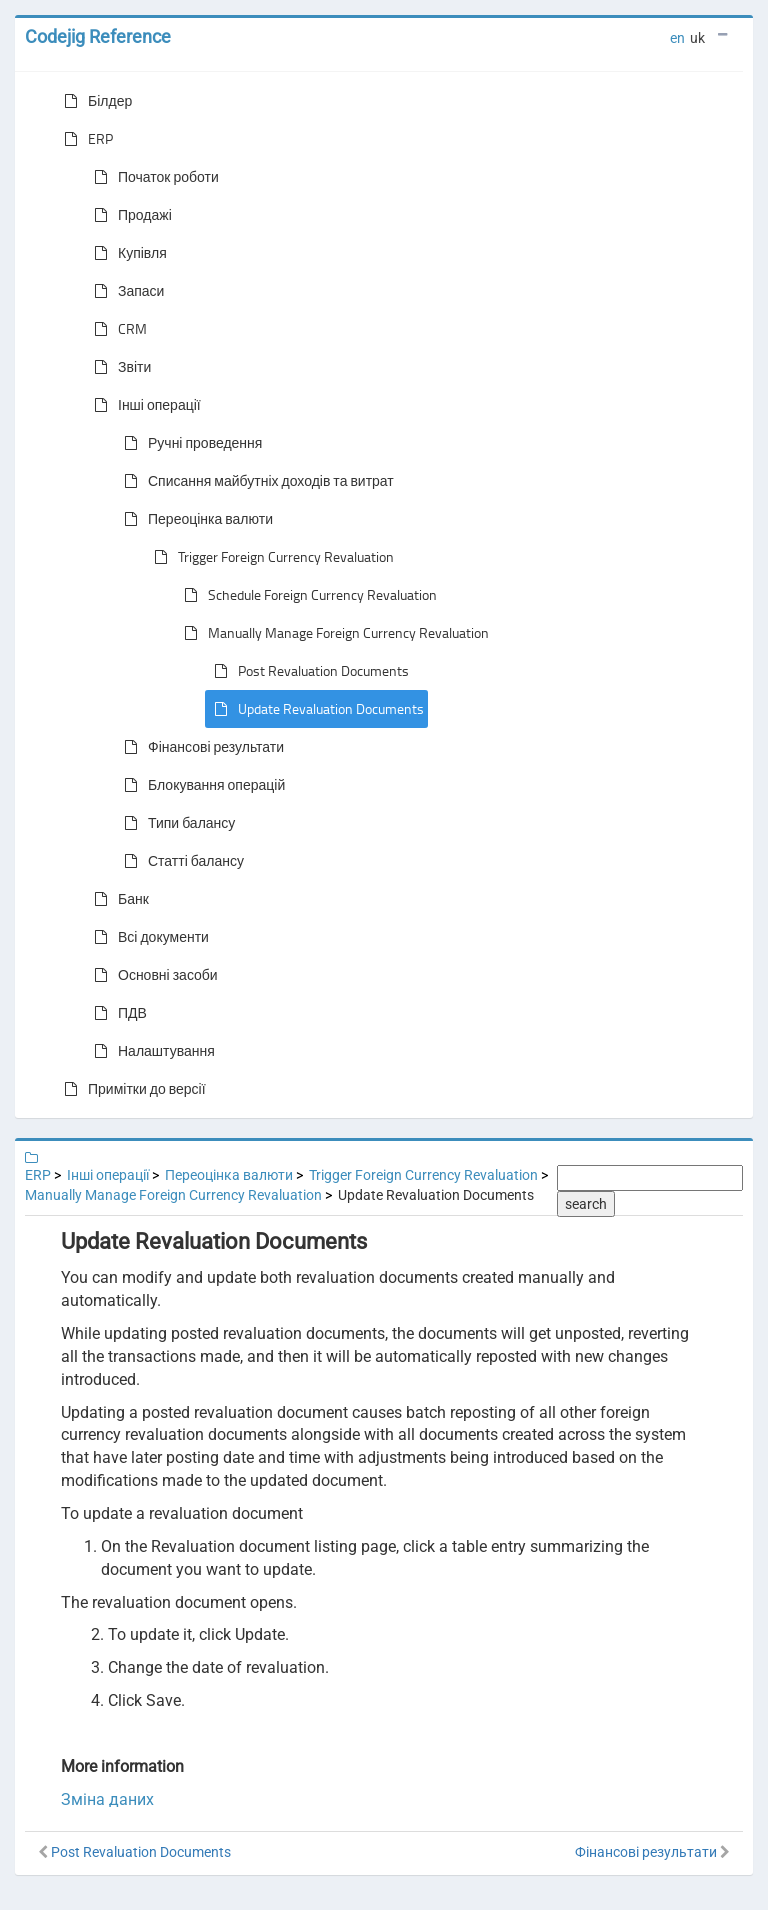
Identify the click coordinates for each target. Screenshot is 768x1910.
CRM (116, 329)
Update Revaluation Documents (315, 709)
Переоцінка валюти (194, 519)
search (586, 1204)
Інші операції (143, 405)
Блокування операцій (200, 785)
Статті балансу (180, 861)
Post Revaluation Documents (307, 671)
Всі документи (147, 937)
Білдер (94, 101)
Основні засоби (152, 975)
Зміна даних (107, 1799)
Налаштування (150, 1051)
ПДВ (116, 1013)
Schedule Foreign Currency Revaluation (306, 595)
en (677, 38)
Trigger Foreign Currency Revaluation (270, 557)
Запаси (125, 291)
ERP (84, 139)
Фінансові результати (200, 747)
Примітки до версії (131, 1089)
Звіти (118, 367)
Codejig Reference (98, 36)
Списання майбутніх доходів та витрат (255, 481)
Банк (117, 899)
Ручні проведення (189, 443)
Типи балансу (175, 823)
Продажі (129, 215)
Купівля (126, 253)
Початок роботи (152, 177)
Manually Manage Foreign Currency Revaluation (332, 633)
